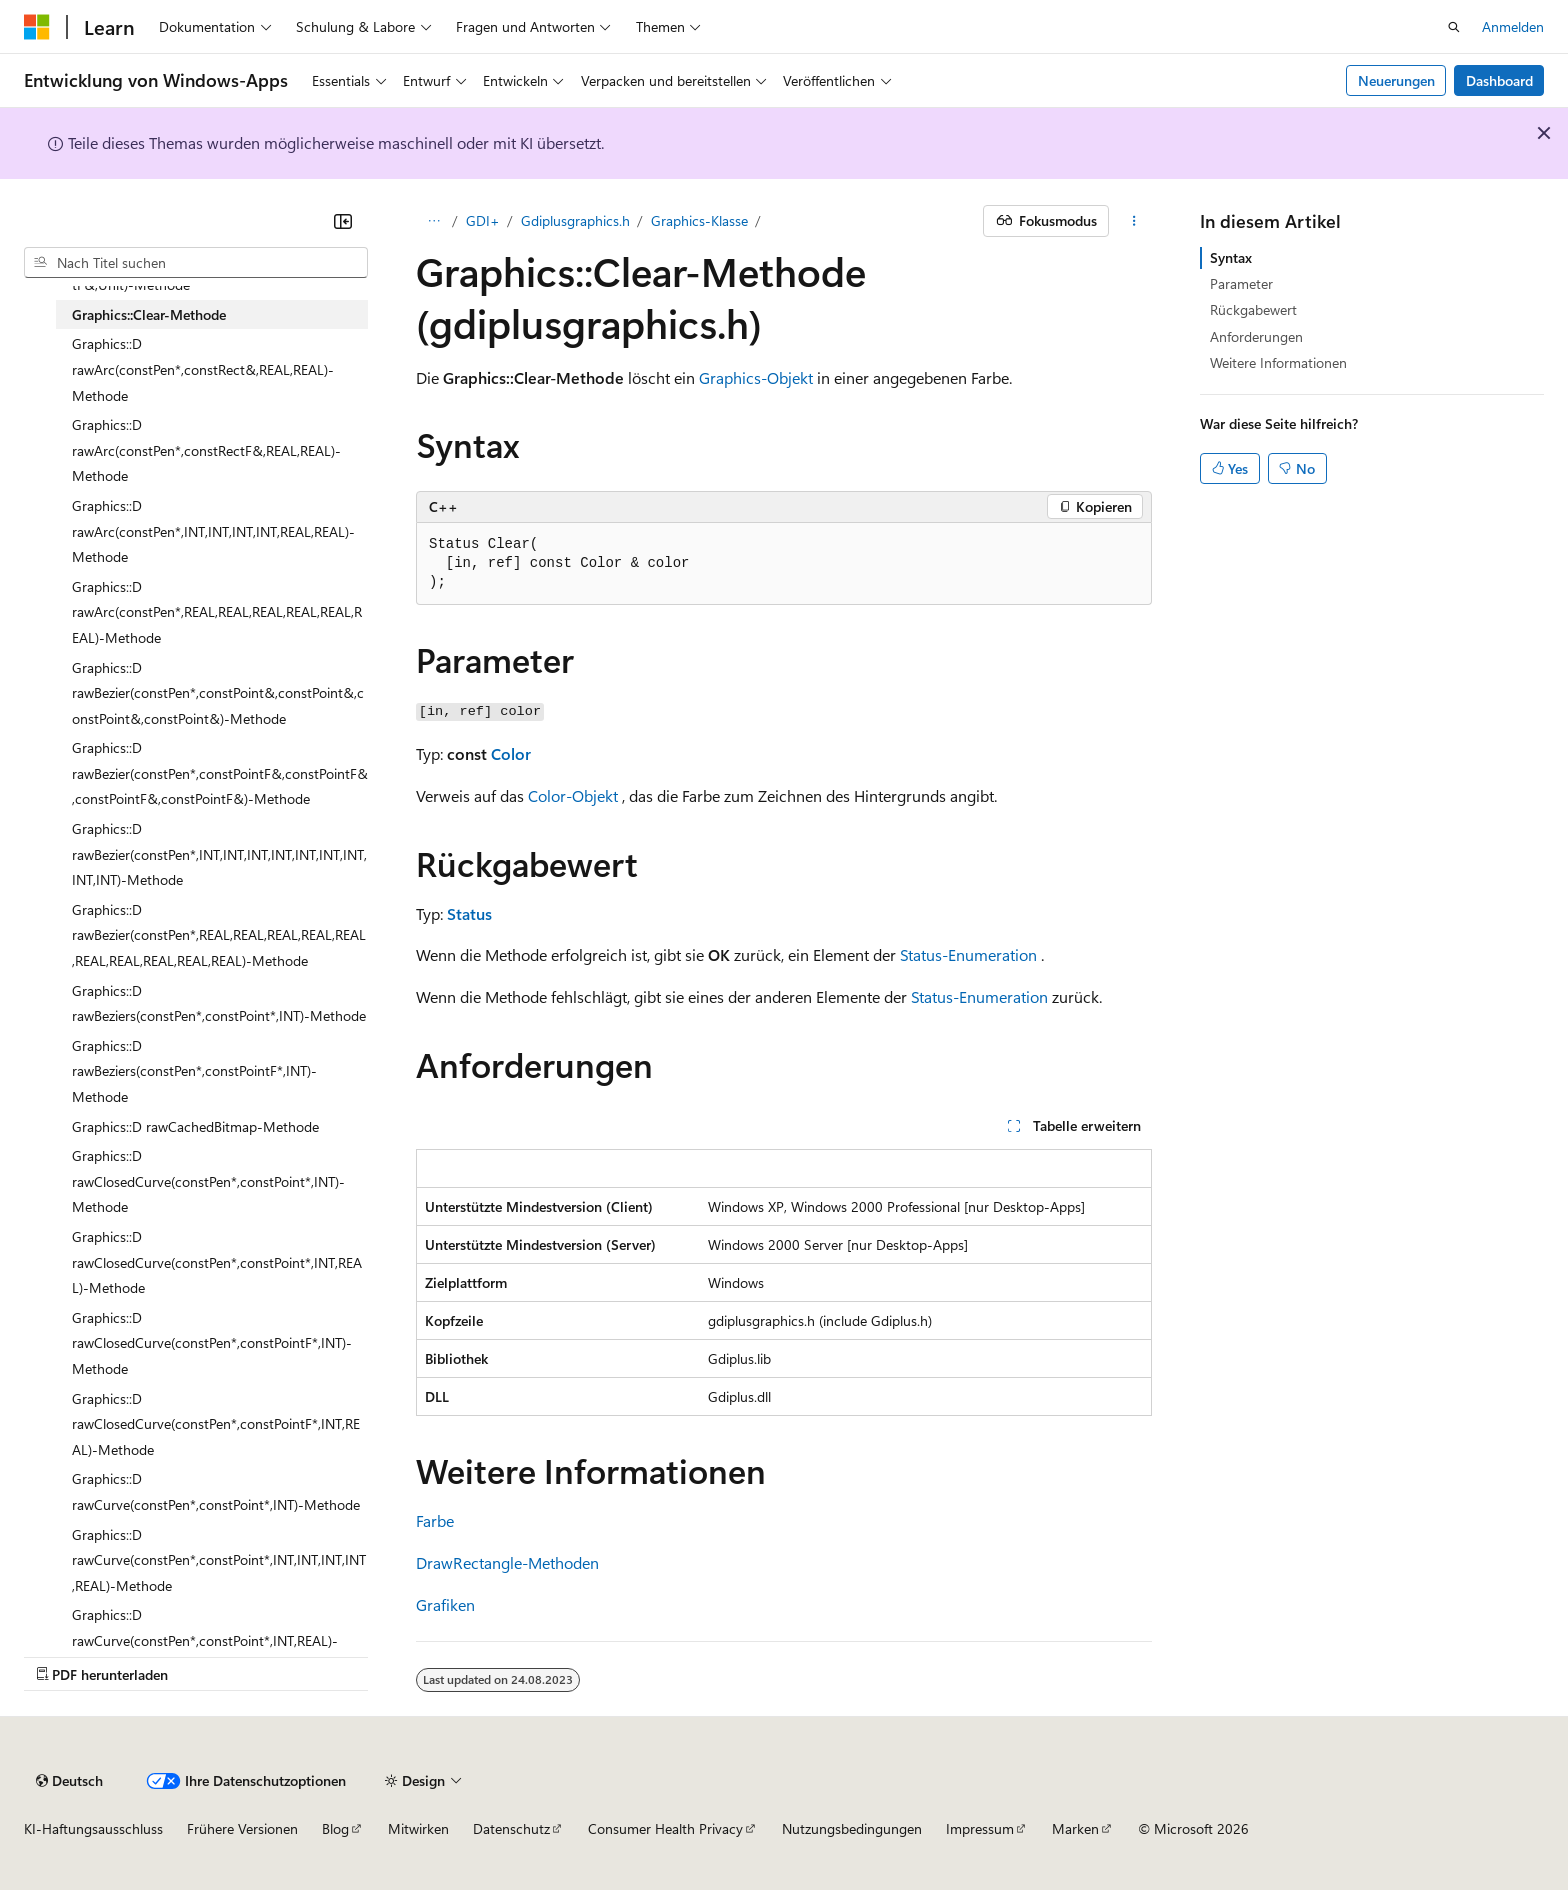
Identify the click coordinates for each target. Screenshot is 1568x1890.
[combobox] (196, 263)
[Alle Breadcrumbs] (433, 221)
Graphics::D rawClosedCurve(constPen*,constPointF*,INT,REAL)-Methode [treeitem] (216, 1424)
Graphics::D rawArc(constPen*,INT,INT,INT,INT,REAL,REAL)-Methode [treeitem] (213, 531)
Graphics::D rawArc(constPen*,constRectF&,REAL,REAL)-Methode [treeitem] (206, 450)
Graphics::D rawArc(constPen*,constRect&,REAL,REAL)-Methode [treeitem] (203, 369)
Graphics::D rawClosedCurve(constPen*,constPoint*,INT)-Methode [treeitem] (208, 1181)
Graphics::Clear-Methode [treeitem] (149, 314)
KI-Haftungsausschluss (93, 1828)
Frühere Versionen (242, 1828)
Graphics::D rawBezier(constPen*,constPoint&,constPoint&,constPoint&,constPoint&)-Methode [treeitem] (218, 693)
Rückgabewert (1253, 309)
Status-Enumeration (968, 954)
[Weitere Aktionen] (1134, 221)
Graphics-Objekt (756, 377)
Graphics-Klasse (699, 220)
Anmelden (1513, 26)
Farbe (435, 1520)
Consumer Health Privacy (665, 1828)
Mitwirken (418, 1828)
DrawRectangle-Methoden (507, 1562)
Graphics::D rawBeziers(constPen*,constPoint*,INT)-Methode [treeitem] (219, 1003)
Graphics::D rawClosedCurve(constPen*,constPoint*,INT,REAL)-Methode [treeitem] (217, 1262)
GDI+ (483, 220)
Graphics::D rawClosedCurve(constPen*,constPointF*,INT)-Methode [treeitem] (212, 1343)
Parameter (1241, 283)
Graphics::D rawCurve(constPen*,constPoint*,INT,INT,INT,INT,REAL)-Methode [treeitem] (219, 1560)
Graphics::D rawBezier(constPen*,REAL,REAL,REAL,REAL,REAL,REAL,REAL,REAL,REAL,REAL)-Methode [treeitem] (219, 935)
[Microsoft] (37, 27)
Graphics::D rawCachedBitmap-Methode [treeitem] (195, 1126)
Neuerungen (1396, 80)
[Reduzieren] (343, 221)
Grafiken (445, 1604)
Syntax (1231, 257)
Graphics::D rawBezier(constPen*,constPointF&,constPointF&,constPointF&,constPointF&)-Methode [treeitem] (220, 773)
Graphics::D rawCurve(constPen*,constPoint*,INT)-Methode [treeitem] (216, 1491)
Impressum (980, 1828)
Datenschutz (511, 1828)
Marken (1075, 1828)
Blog (335, 1828)
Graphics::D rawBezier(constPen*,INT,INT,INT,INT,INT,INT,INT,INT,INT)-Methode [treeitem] (219, 854)
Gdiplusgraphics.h (575, 220)
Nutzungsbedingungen (852, 1828)
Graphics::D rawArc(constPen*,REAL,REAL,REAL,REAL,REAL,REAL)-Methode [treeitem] (217, 612)
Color (511, 753)
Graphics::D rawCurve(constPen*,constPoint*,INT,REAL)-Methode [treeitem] (205, 1640)
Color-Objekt (573, 795)
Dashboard (1499, 80)
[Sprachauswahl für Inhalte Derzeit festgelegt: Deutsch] (69, 1781)
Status (469, 913)
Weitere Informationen (1278, 362)
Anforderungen (1256, 336)
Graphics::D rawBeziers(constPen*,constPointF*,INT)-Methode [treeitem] (194, 1071)
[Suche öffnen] (1454, 27)
